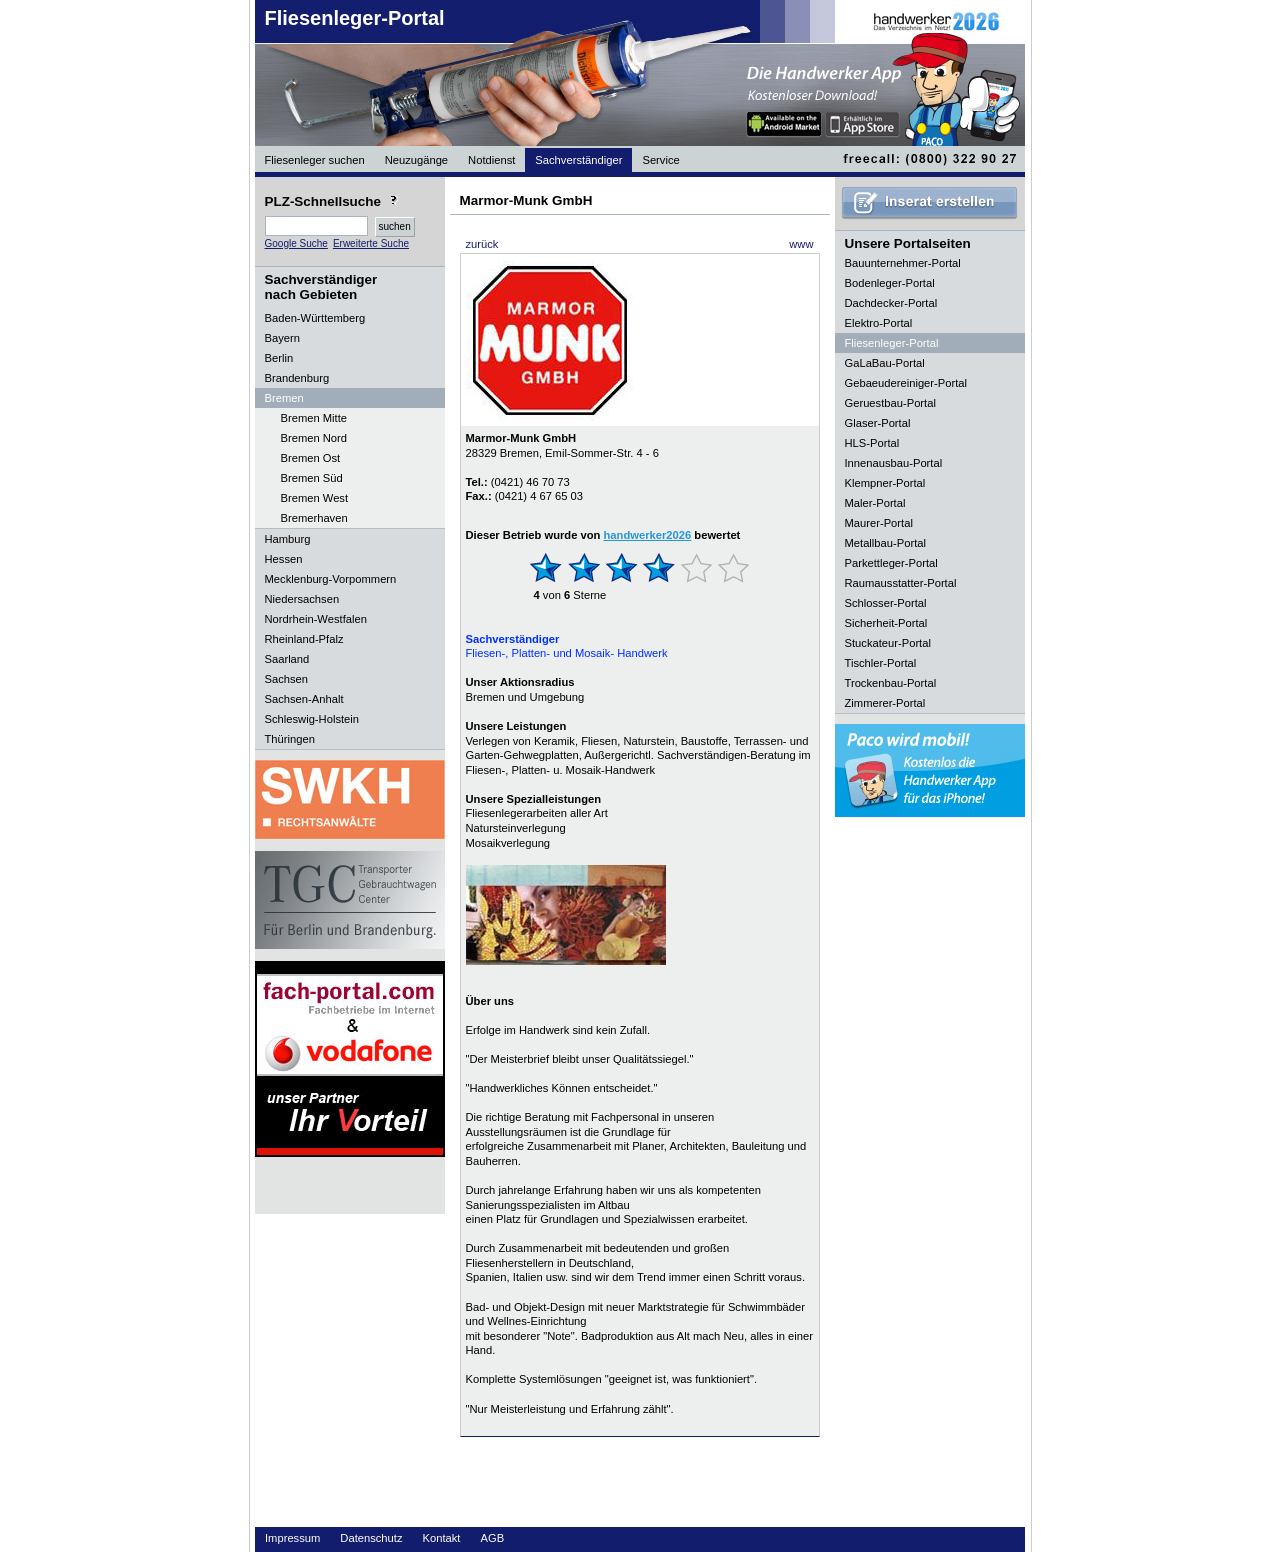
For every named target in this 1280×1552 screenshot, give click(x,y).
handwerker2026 (648, 535)
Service (660, 160)
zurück (482, 244)
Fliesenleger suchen (315, 160)
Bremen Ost (311, 458)
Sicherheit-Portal (886, 623)
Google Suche (296, 243)
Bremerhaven (314, 518)
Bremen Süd (312, 478)
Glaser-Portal (878, 423)
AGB (492, 1538)
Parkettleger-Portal (891, 563)
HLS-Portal (872, 443)
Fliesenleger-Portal (355, 18)
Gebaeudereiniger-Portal (906, 383)
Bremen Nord (314, 438)
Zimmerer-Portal (885, 703)
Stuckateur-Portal (888, 643)
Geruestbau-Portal (890, 403)
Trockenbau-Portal (891, 683)
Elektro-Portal (879, 323)
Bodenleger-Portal (890, 283)
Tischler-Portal (881, 663)
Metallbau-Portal (885, 543)
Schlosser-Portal (886, 603)
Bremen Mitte (314, 418)
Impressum (292, 1538)
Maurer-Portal (879, 523)
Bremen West (315, 498)
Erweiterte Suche (371, 243)
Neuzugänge (416, 160)
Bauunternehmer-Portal (903, 263)
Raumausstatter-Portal (901, 583)
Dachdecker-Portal (891, 303)
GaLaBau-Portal (885, 363)
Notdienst (491, 160)
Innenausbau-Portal (894, 463)
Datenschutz (371, 1538)
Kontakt (442, 1538)
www (801, 244)
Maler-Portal (875, 503)
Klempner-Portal (885, 483)
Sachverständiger (578, 160)
